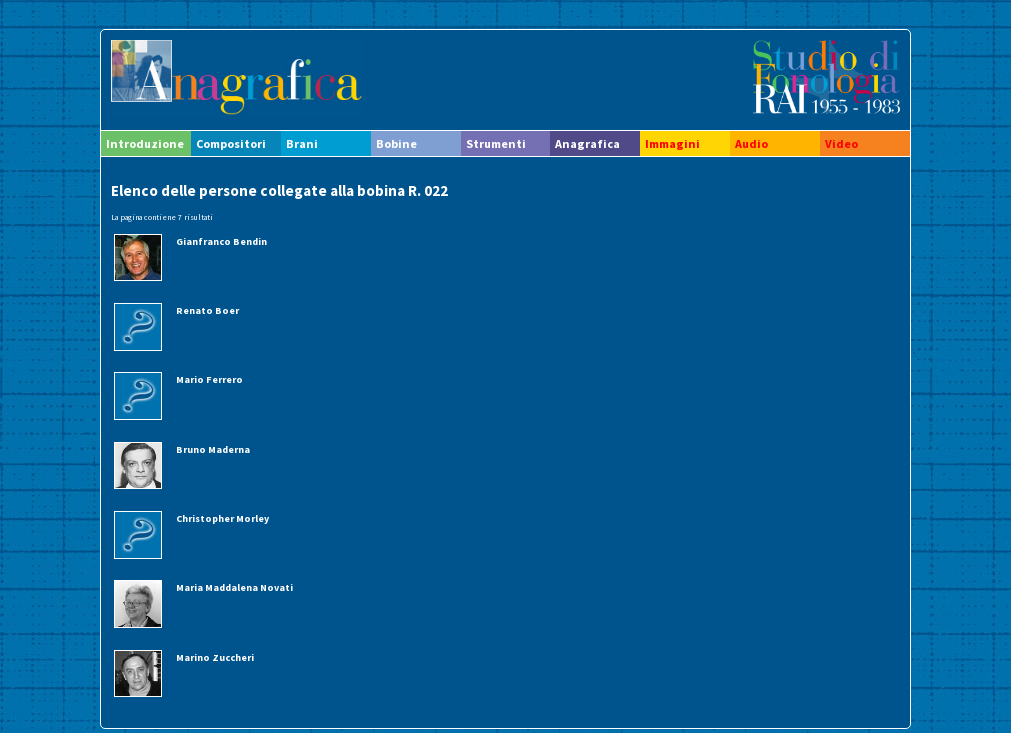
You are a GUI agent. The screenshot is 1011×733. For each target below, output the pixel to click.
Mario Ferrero (209, 379)
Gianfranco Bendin (221, 241)
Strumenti (496, 143)
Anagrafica (587, 143)
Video (841, 143)
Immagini (672, 143)
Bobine (396, 143)
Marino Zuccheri (215, 657)
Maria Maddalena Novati (234, 587)
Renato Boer (207, 310)
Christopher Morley (222, 518)
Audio (751, 143)
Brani (302, 143)
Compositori (231, 143)
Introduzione (145, 143)
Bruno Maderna (213, 449)
